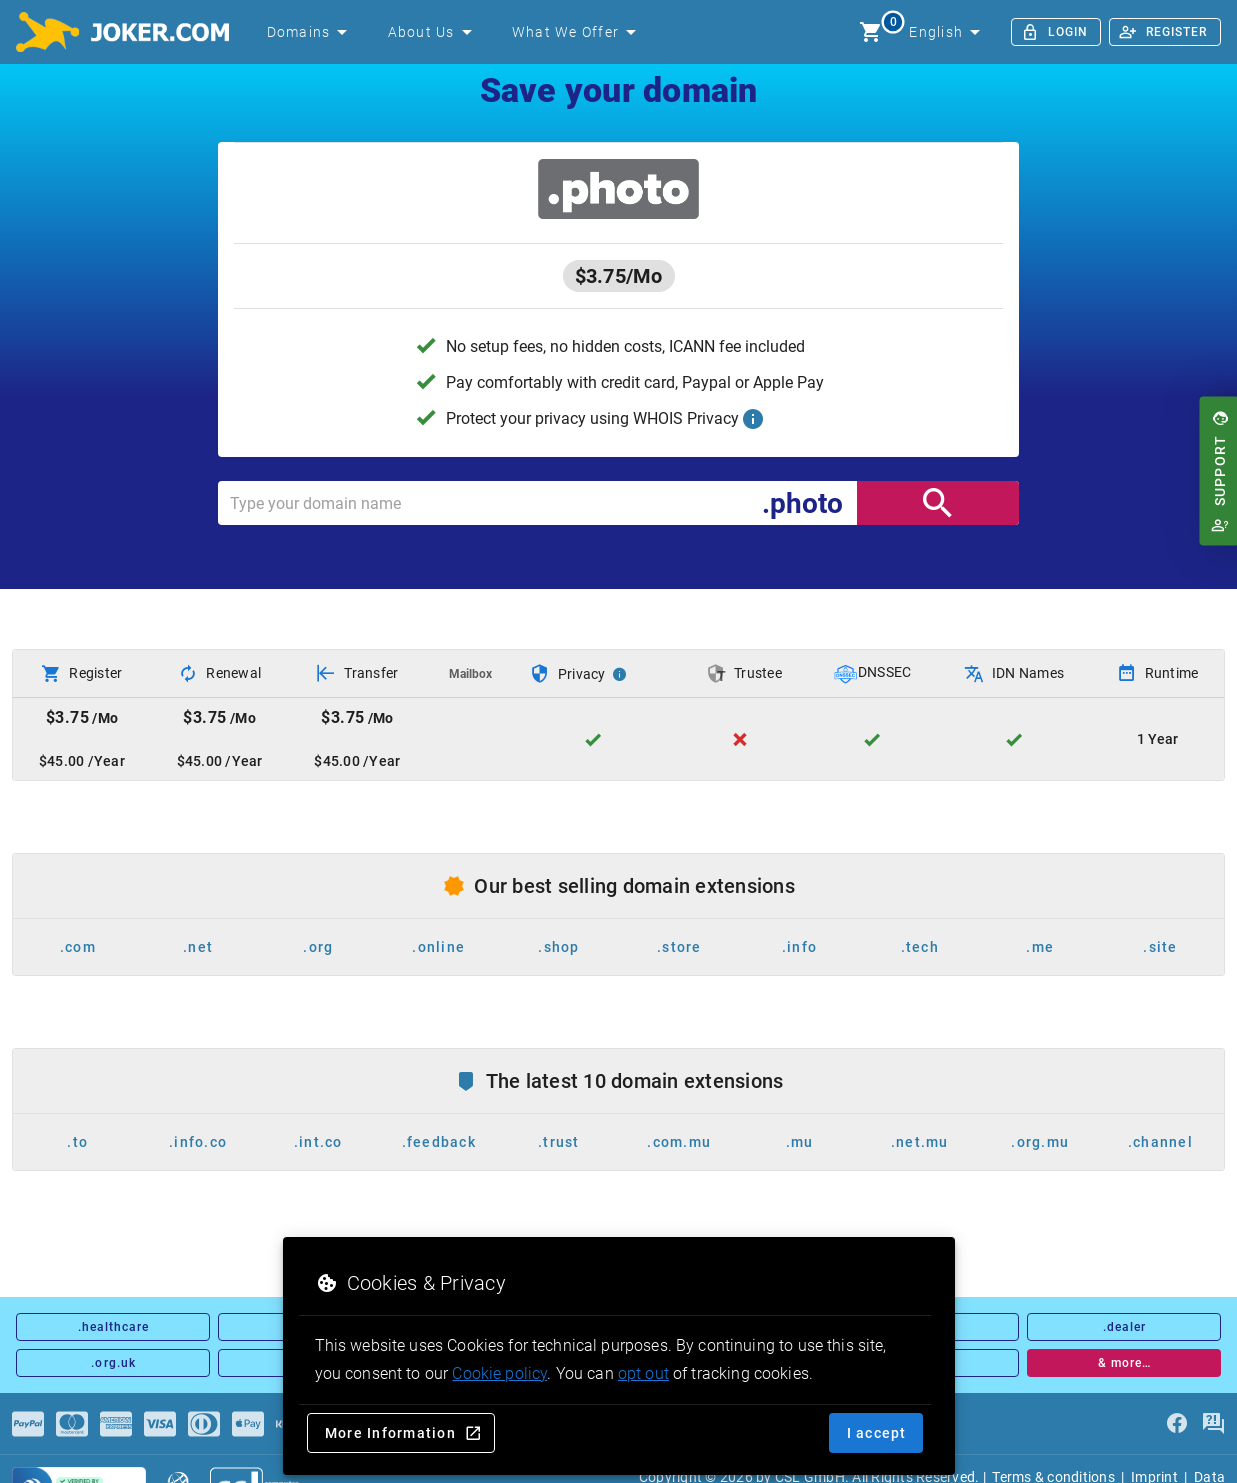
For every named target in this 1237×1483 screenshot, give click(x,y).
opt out (643, 1373)
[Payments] (28, 1424)
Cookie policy (499, 1373)
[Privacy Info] (620, 674)
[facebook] (1177, 1424)
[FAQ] (1213, 1424)
